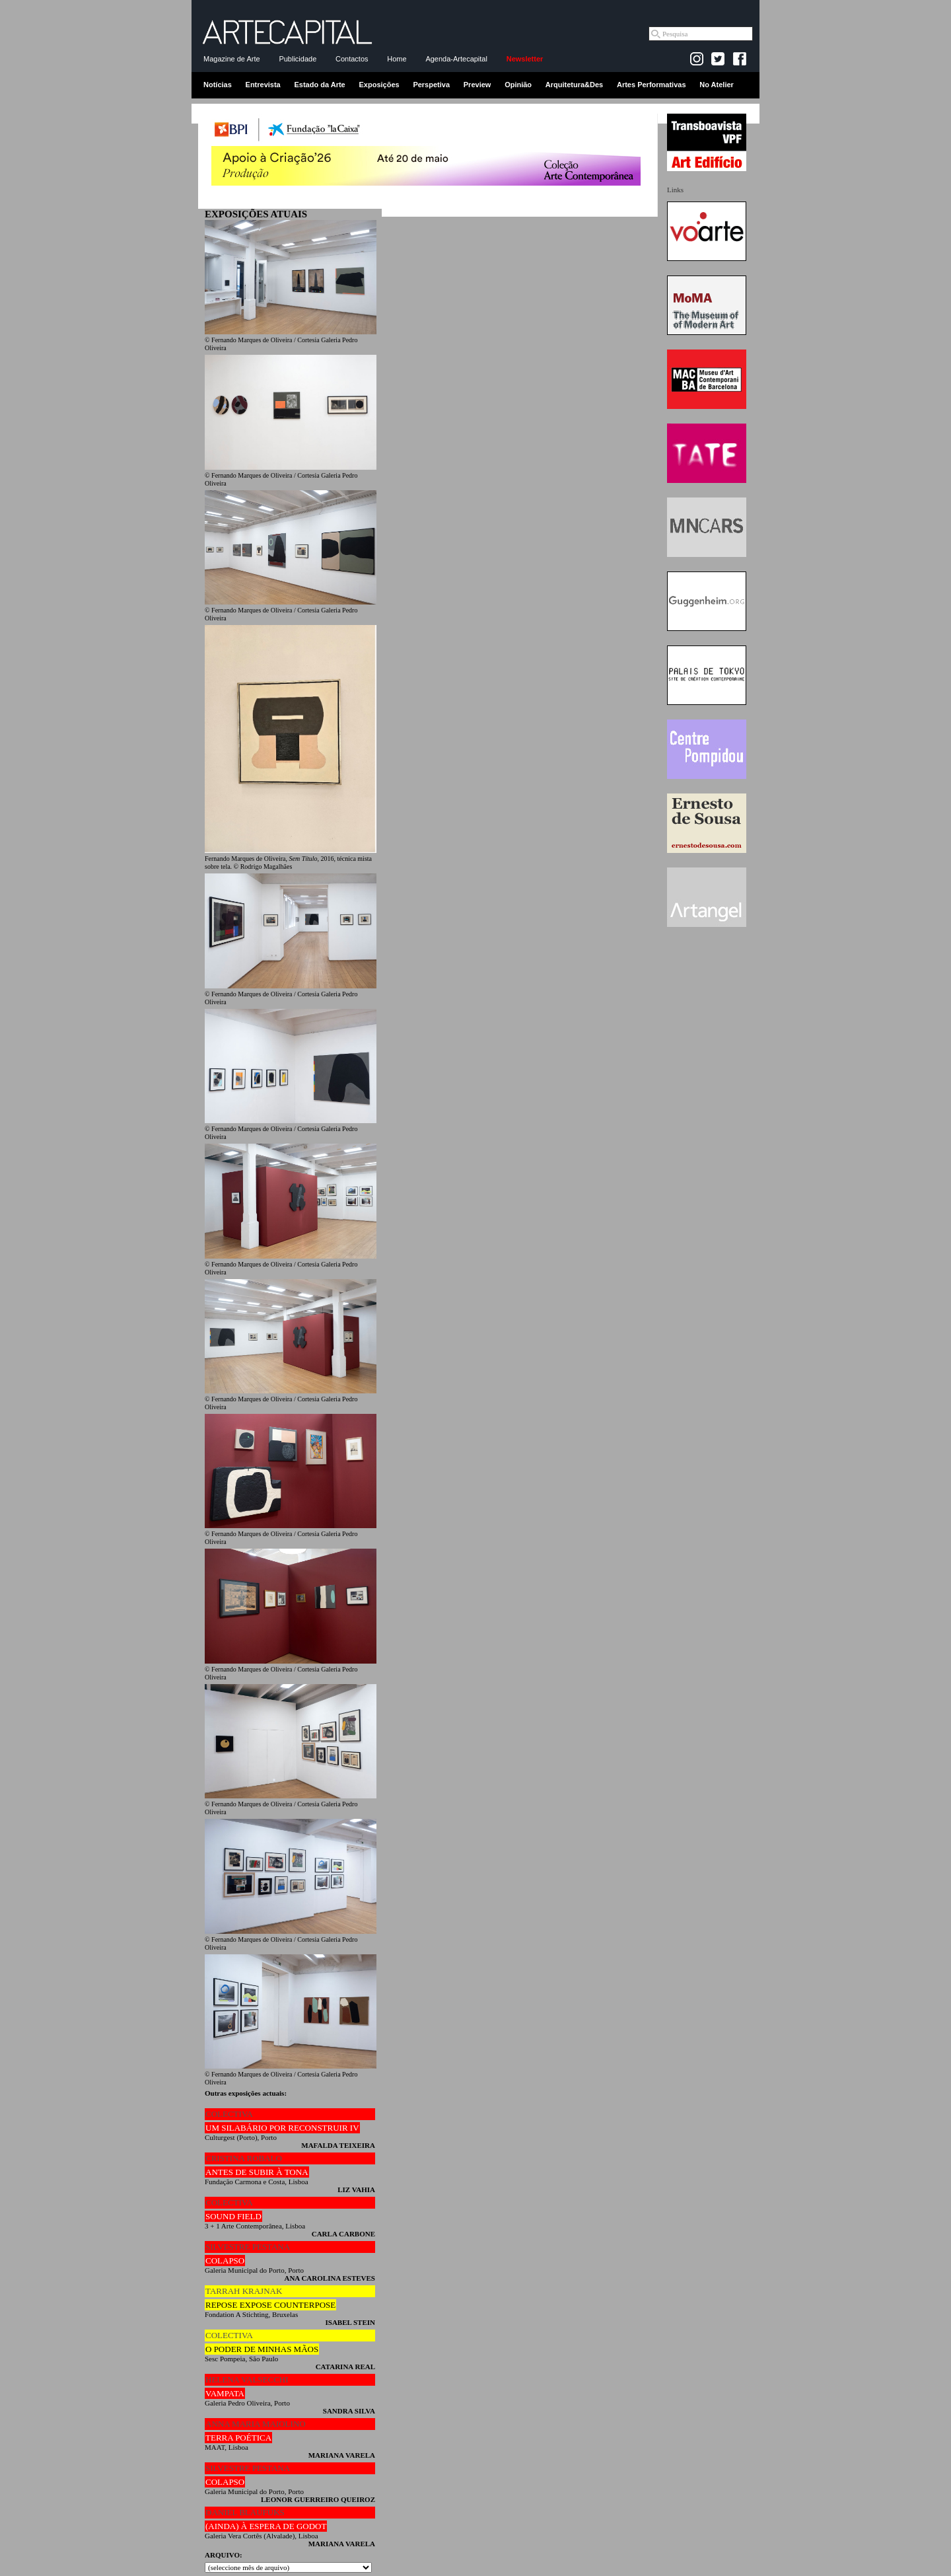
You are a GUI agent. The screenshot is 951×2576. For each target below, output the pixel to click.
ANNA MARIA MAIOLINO (255, 2424)
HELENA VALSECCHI (247, 2379)
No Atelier (716, 85)
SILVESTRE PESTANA (247, 2247)
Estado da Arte (320, 85)
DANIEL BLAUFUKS (245, 2512)
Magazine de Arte (231, 59)
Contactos (352, 59)
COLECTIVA (229, 2114)
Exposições (379, 85)
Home (396, 59)
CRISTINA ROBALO (243, 2158)
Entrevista (263, 85)
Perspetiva (431, 85)
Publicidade (297, 59)
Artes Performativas (651, 85)
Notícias (217, 85)
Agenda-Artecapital (456, 59)
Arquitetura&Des (574, 85)
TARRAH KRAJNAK (243, 2291)
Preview (477, 85)
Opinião (518, 85)
